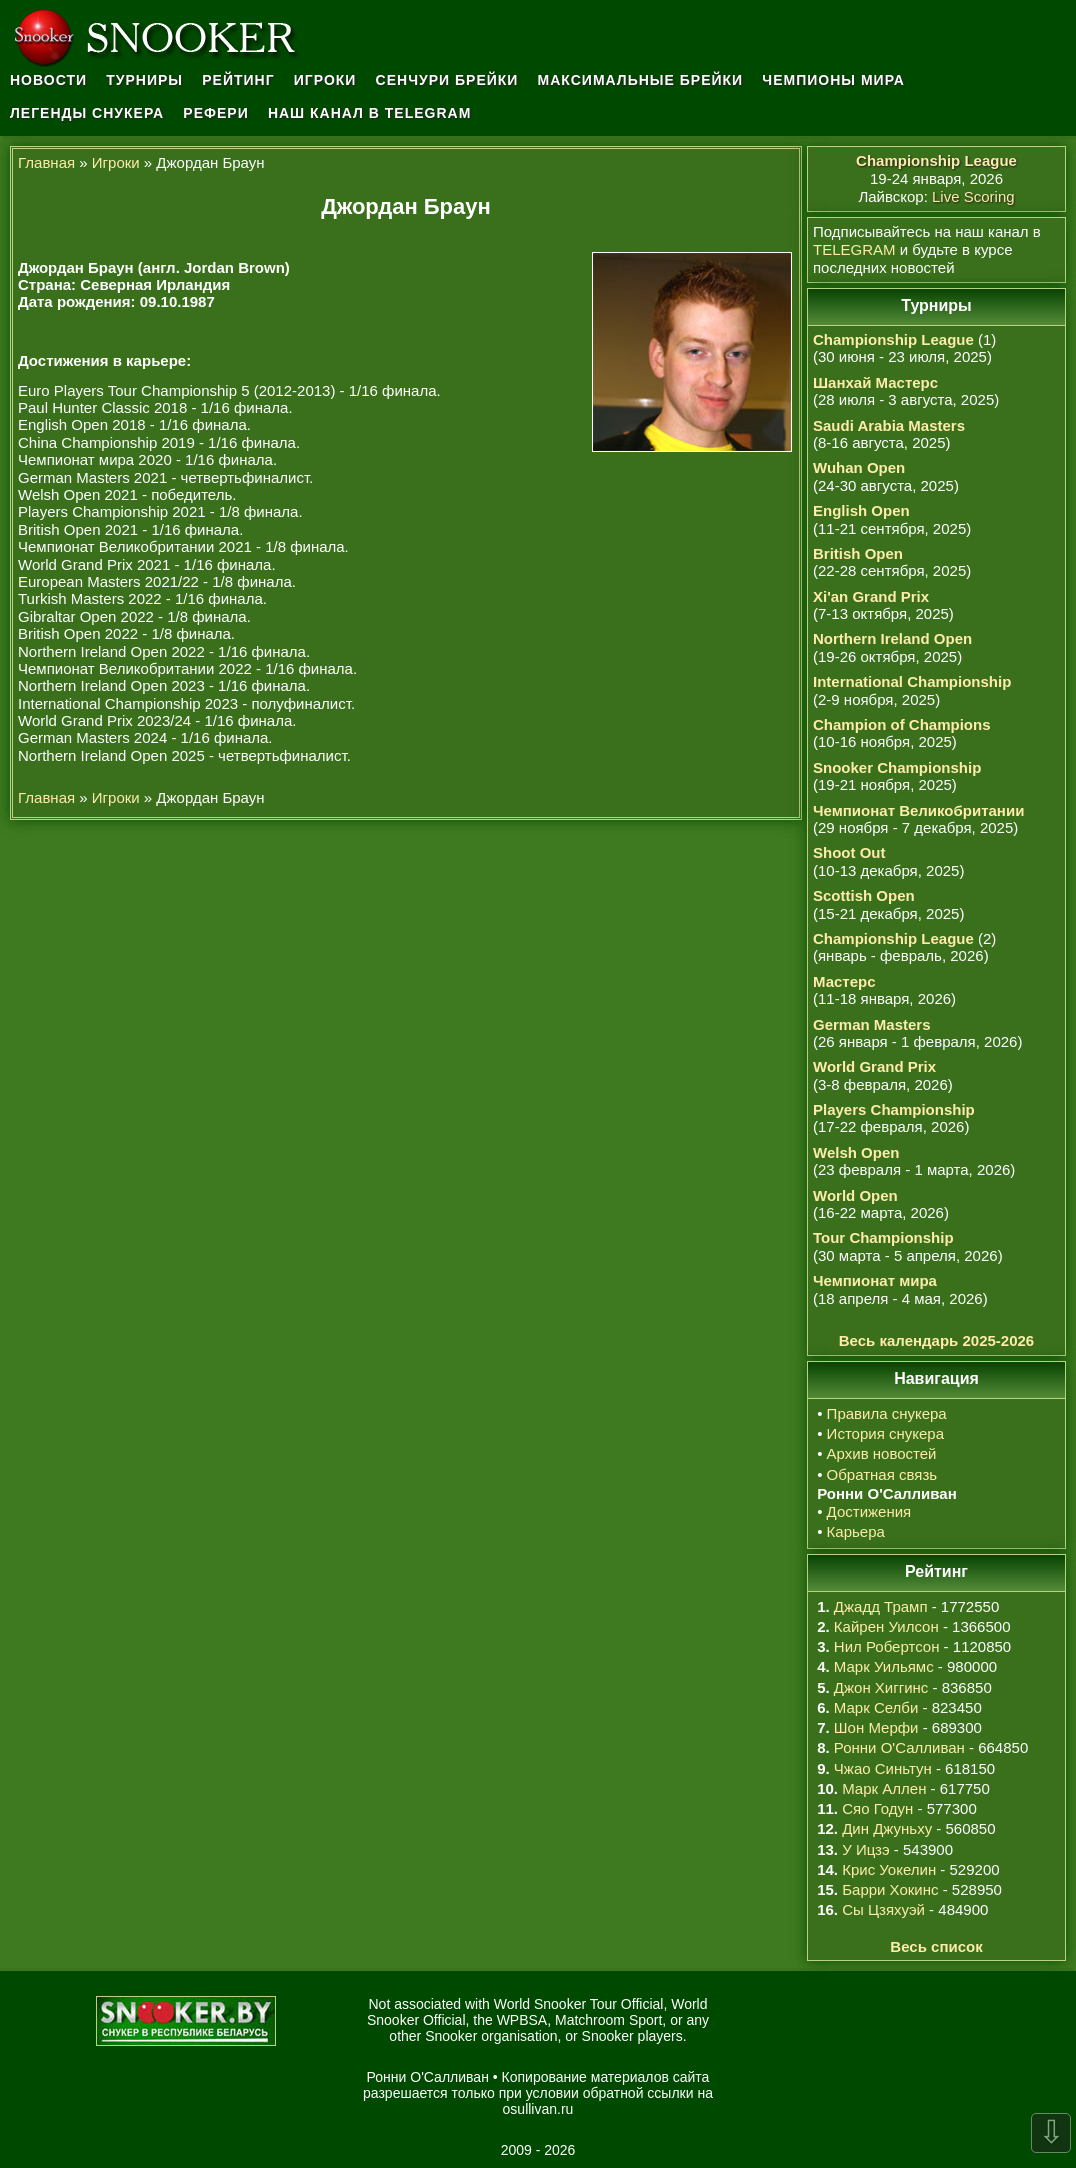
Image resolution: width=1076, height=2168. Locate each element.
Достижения (869, 1511)
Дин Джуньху (887, 1828)
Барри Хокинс (890, 1889)
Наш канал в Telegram (370, 113)
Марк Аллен (884, 1788)
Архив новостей (882, 1453)
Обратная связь (882, 1474)
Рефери (215, 113)
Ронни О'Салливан (899, 1747)
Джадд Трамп (881, 1606)
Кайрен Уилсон (886, 1626)
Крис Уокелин (889, 1869)
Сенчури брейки (447, 80)
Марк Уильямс (884, 1666)
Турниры (144, 80)
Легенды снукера (87, 113)
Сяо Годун (877, 1808)
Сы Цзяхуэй (883, 1909)
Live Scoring (973, 196)
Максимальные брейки (641, 80)
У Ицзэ (865, 1849)
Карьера (856, 1531)
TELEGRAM (854, 249)
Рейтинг (238, 80)
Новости (48, 80)
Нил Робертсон (887, 1646)
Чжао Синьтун (883, 1768)
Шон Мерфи (876, 1727)
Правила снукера (887, 1413)
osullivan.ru (538, 2109)
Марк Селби (876, 1707)
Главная (46, 162)
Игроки (325, 80)
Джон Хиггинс (881, 1687)
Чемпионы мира (833, 80)
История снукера (885, 1433)
